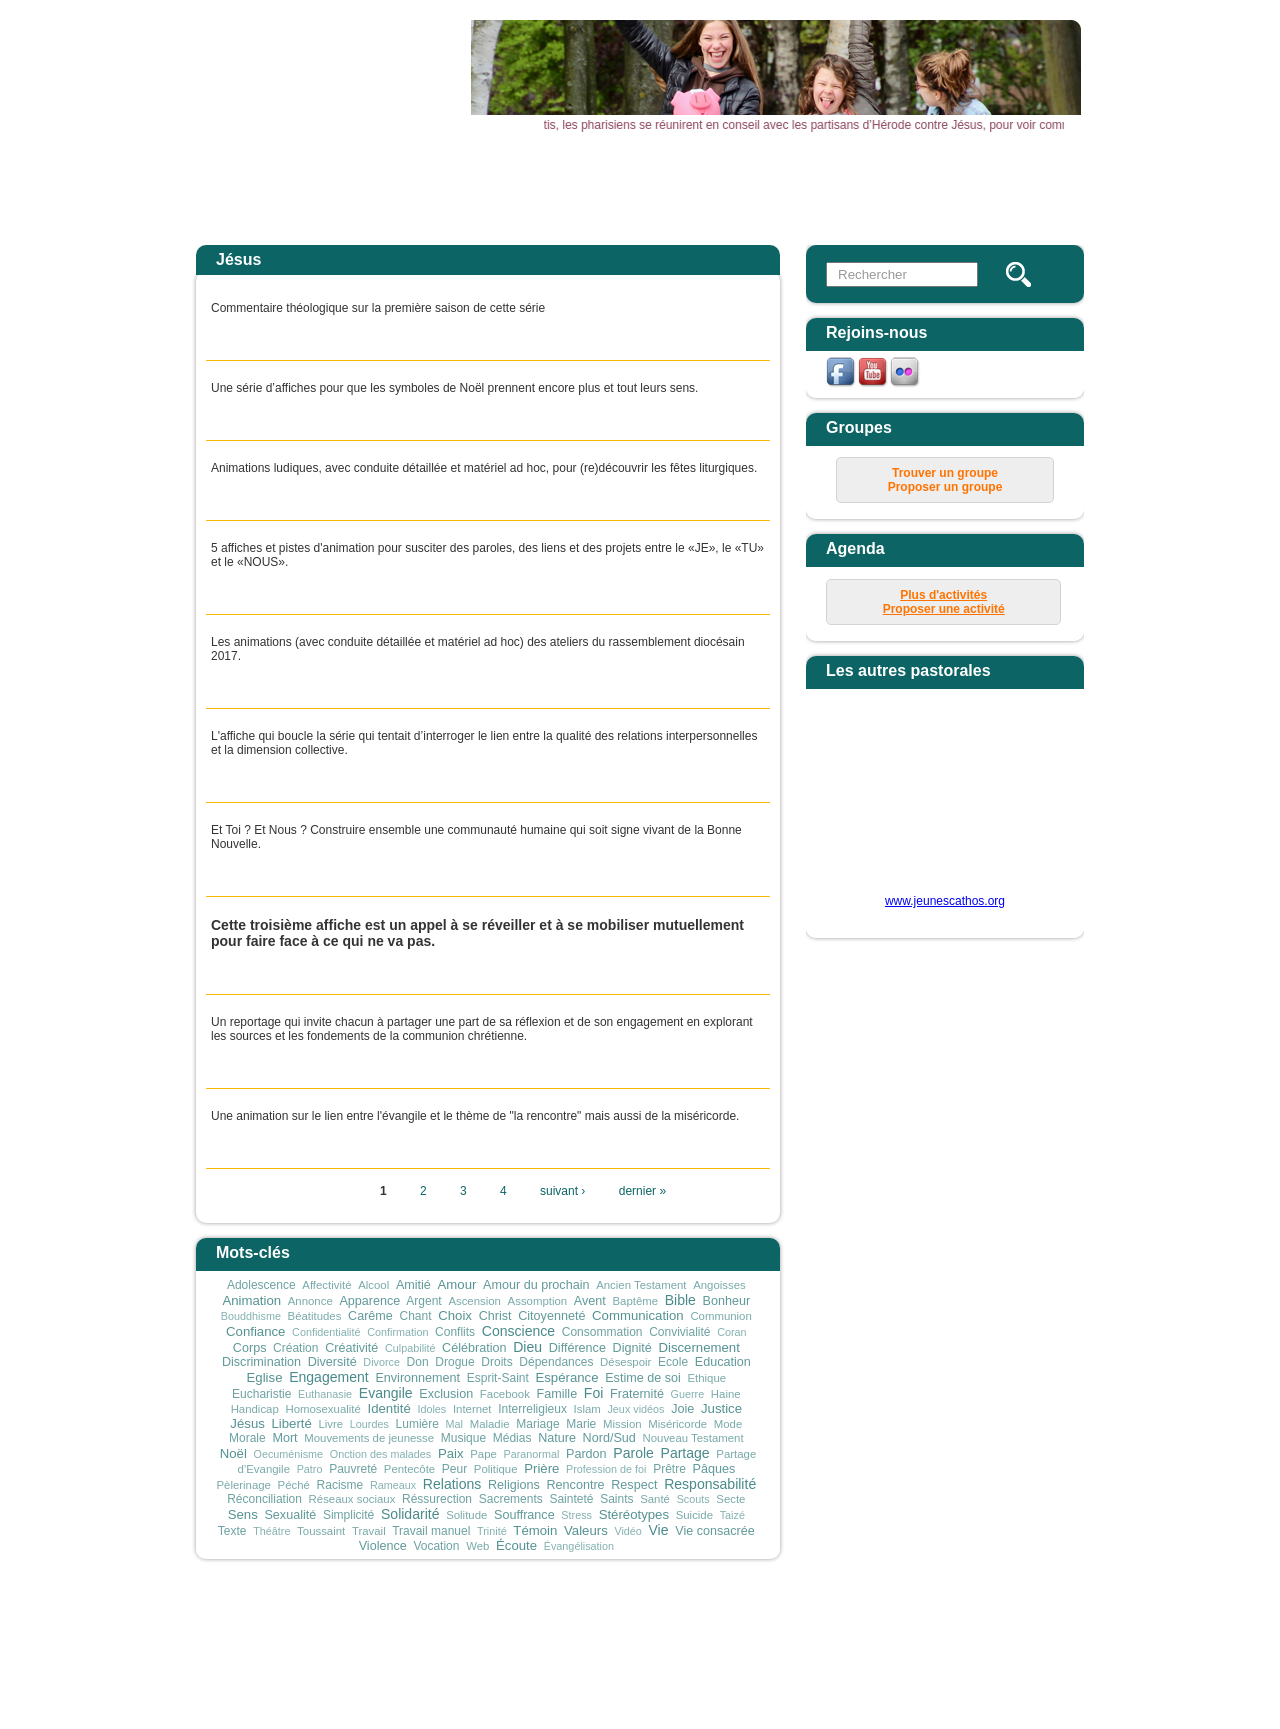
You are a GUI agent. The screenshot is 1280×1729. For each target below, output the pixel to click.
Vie (659, 1530)
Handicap (255, 1409)
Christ (495, 1316)
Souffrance (524, 1515)
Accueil (397, 187)
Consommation (602, 1332)
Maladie (490, 1424)
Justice (721, 1408)
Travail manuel (431, 1531)
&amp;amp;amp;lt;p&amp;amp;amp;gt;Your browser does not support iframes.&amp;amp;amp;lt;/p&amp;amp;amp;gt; (933, 799)
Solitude (466, 1515)
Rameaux (393, 1485)
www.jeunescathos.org (945, 901)
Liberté (291, 1423)
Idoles (431, 1409)
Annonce (310, 1301)
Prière (541, 1468)
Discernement (698, 1347)
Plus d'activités (943, 595)
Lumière (417, 1424)
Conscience (518, 1331)
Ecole (673, 1362)
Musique (463, 1438)
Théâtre (271, 1531)
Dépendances (556, 1362)
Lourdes (369, 1424)
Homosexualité (322, 1409)
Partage (685, 1453)
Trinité (492, 1531)
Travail (369, 1531)
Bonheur (727, 1301)
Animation (251, 1300)
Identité (388, 1408)
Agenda (647, 187)
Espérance (566, 1377)
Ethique (706, 1378)
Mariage (537, 1424)
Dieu (527, 1347)
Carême (370, 1316)
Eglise (265, 1377)
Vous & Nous (898, 187)
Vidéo (627, 1531)
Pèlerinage (243, 1485)
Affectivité (326, 1285)
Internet (472, 1409)
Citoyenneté (551, 1316)
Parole (633, 1453)
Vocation (436, 1546)
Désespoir (625, 1362)
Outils (772, 187)
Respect (634, 1485)
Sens (243, 1514)
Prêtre (669, 1469)
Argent (423, 1301)
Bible (680, 1300)
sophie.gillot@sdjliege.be (711, 1693)
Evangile (386, 1393)
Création (295, 1348)
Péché (294, 1485)
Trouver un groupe (945, 473)
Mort (284, 1438)
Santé (655, 1499)
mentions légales (753, 1621)
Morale (247, 1438)
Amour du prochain (536, 1285)
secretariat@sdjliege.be (780, 1650)
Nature (557, 1438)
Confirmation (397, 1332)
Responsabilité (710, 1484)
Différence (577, 1348)
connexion (921, 1621)
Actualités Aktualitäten (522, 194)
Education (723, 1362)
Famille (557, 1394)
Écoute (516, 1545)
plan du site (846, 1621)
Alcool (373, 1285)
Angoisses (719, 1285)
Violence (383, 1546)
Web (477, 1546)
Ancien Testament (641, 1285)
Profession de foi (606, 1469)
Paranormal (532, 1454)
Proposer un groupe (945, 487)
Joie (682, 1409)
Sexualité (290, 1515)
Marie (581, 1424)
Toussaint (321, 1531)
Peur (454, 1469)
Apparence (369, 1301)
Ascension (474, 1301)
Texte (232, 1531)
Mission (622, 1424)
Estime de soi (643, 1378)
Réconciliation (264, 1499)
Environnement (417, 1378)
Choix (455, 1315)
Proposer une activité (944, 609)
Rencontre (575, 1485)
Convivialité (679, 1332)
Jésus (247, 1423)
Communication (638, 1315)
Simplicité (348, 1515)
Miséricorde (677, 1424)
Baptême (635, 1301)
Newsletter (1022, 187)
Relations (452, 1484)
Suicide (694, 1515)
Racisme (340, 1485)
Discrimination (261, 1362)
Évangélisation (579, 1546)
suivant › (562, 1191)
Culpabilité (410, 1348)
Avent (590, 1301)
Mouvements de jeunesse (369, 1438)
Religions (514, 1485)
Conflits (455, 1332)
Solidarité (410, 1514)
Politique (496, 1469)
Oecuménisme (289, 1454)
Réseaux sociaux (352, 1499)
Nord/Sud (609, 1438)
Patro (310, 1469)
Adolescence (261, 1285)
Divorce (381, 1362)
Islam (587, 1409)
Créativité (351, 1348)
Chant (416, 1316)
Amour (457, 1284)
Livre (330, 1424)
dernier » (642, 1191)
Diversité (332, 1362)
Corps (250, 1348)
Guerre (688, 1394)
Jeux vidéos (635, 1409)
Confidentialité (326, 1332)
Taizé (732, 1515)
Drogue (454, 1362)
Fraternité (637, 1394)
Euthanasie (325, 1394)
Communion (720, 1316)
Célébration (474, 1348)
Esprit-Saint (498, 1378)
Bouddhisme (251, 1316)
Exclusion (446, 1394)
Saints (616, 1499)
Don (418, 1362)
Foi (594, 1393)
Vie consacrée (715, 1531)
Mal (454, 1424)
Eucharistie (261, 1394)
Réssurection (437, 1499)
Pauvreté (353, 1469)
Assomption (538, 1301)
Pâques (714, 1469)
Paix (451, 1453)
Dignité (632, 1348)
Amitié (413, 1285)
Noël (233, 1453)
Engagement (329, 1377)
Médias (512, 1438)
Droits (496, 1362)
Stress (576, 1515)
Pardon (586, 1454)
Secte (730, 1499)
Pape (483, 1454)
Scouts (693, 1499)
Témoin (535, 1530)
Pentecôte (409, 1469)
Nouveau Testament (693, 1438)
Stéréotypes (634, 1514)
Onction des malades (380, 1454)
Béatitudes (315, 1316)
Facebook (505, 1394)
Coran (731, 1332)
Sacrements (511, 1499)
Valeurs (586, 1530)
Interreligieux (532, 1409)
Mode (728, 1424)
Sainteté (571, 1499)
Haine (726, 1394)
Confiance (255, 1331)
